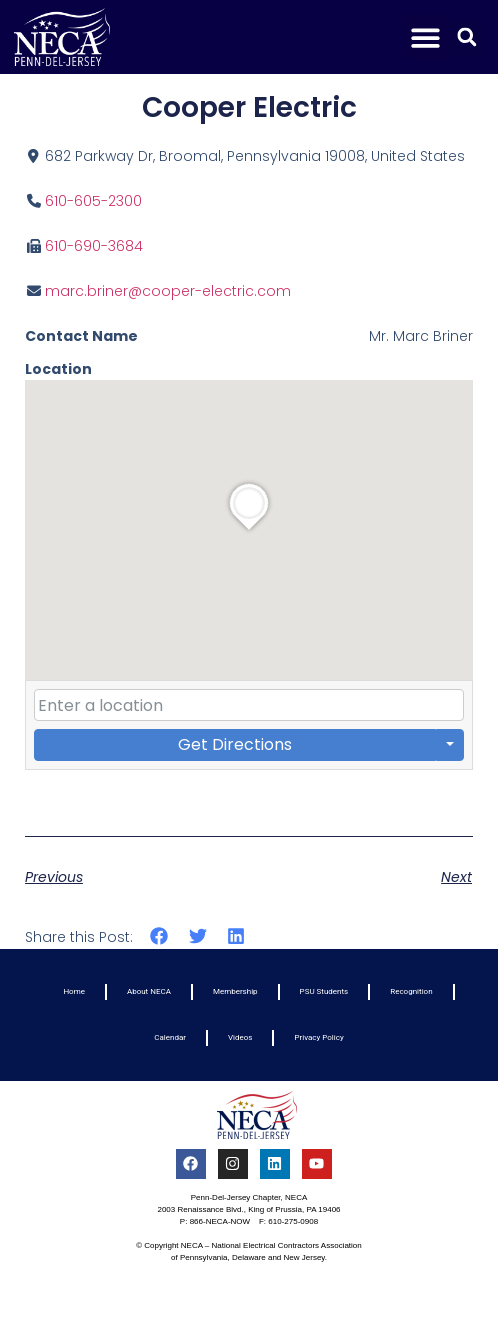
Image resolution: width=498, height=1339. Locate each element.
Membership (235, 991)
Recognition (411, 991)
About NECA (149, 991)
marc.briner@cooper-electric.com (168, 291)
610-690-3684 (94, 246)
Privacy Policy (318, 1037)
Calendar (170, 1037)
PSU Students (324, 991)
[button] (426, 37)
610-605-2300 (93, 201)
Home (74, 991)
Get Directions (235, 744)
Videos (240, 1037)
